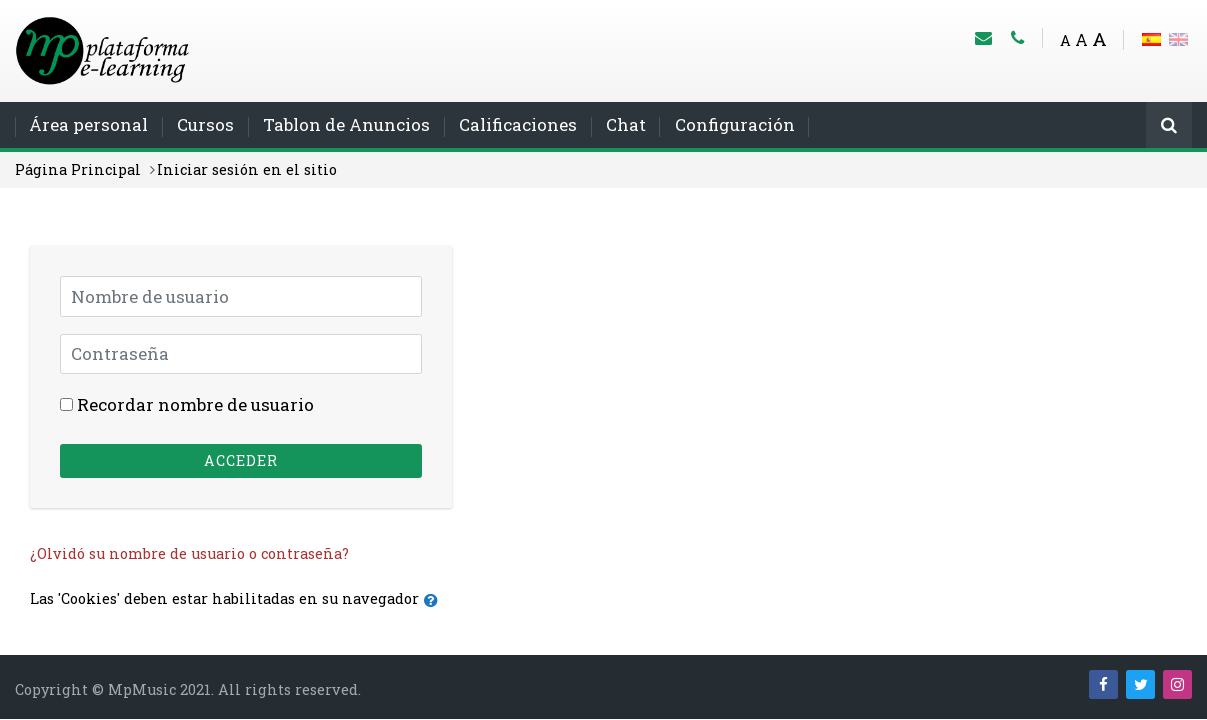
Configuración (735, 124)
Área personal (88, 124)
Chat (626, 124)
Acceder (241, 460)
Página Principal (78, 169)
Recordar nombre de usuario (195, 404)
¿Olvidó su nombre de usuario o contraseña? (189, 553)
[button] (435, 601)
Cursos (205, 124)
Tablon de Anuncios (346, 124)
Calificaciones (518, 124)
